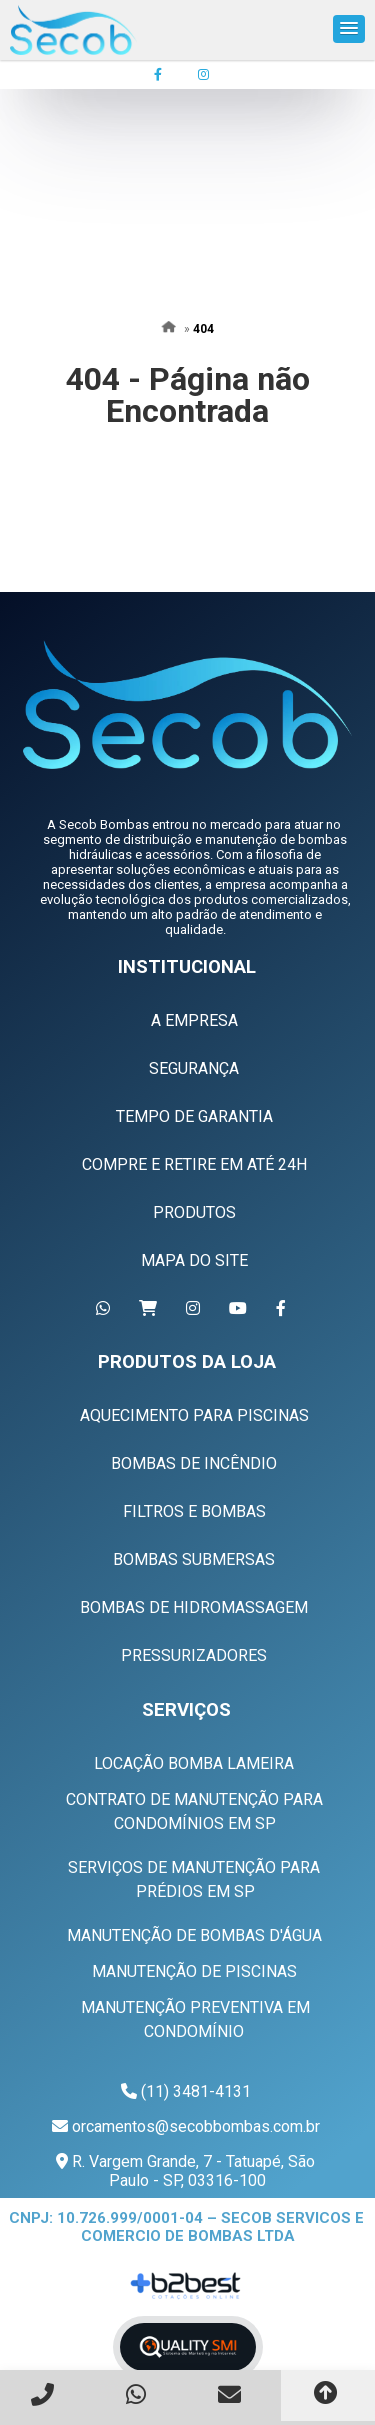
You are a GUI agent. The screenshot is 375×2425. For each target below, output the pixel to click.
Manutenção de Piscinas (194, 1971)
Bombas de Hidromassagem (194, 1607)
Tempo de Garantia (194, 1116)
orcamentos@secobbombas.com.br (196, 2126)
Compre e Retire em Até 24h (194, 1164)
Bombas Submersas (194, 1559)
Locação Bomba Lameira (194, 1763)
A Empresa (194, 1020)
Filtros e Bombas (194, 1511)
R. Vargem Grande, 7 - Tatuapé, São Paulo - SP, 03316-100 (191, 2171)
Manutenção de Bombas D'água (194, 1935)
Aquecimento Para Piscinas (194, 1415)
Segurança (194, 1068)
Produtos (194, 1212)
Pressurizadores (194, 1655)
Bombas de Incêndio (194, 1463)
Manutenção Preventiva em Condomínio (195, 2019)
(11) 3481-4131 (196, 2091)
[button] (349, 29)
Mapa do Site (194, 1260)
